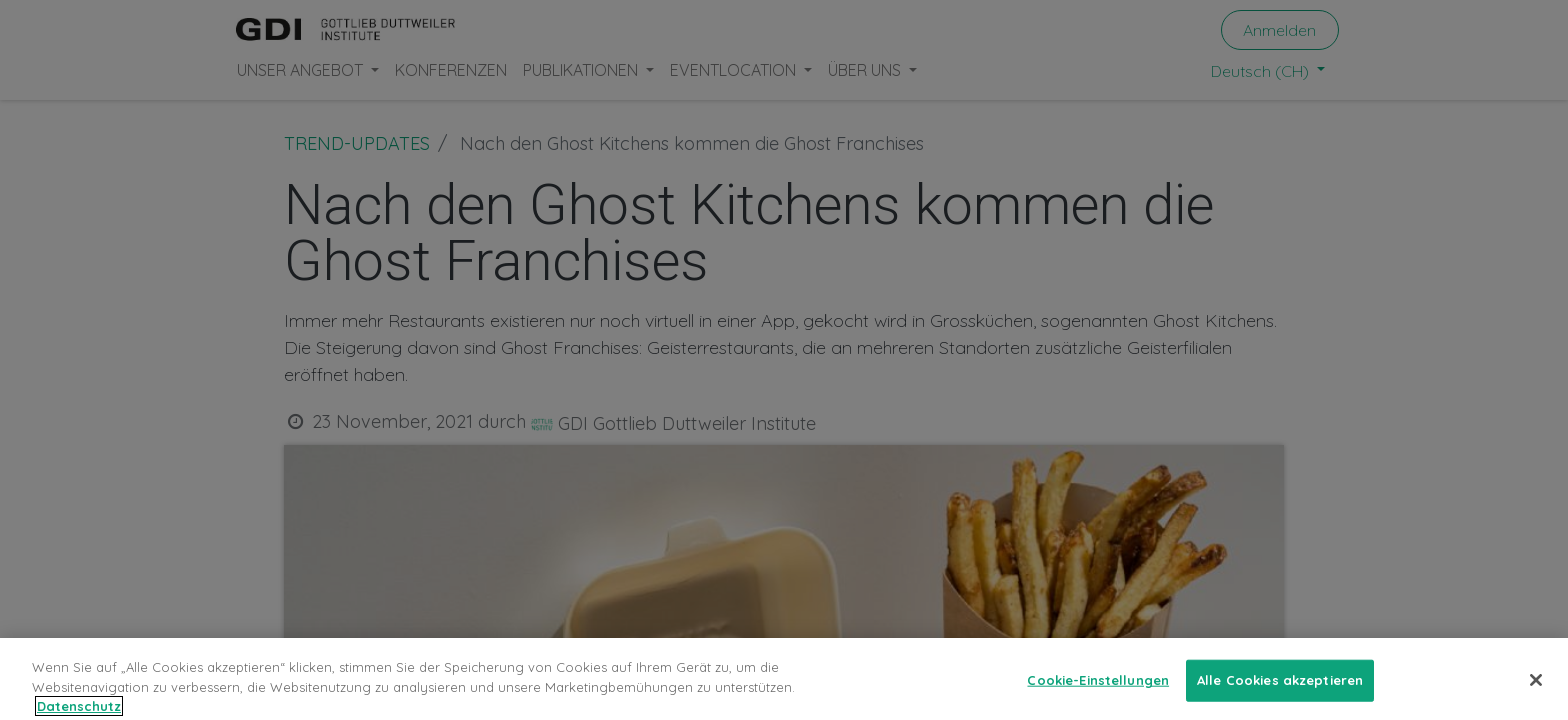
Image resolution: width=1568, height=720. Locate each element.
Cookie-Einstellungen (1098, 693)
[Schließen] (1536, 693)
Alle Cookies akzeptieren (1280, 693)
